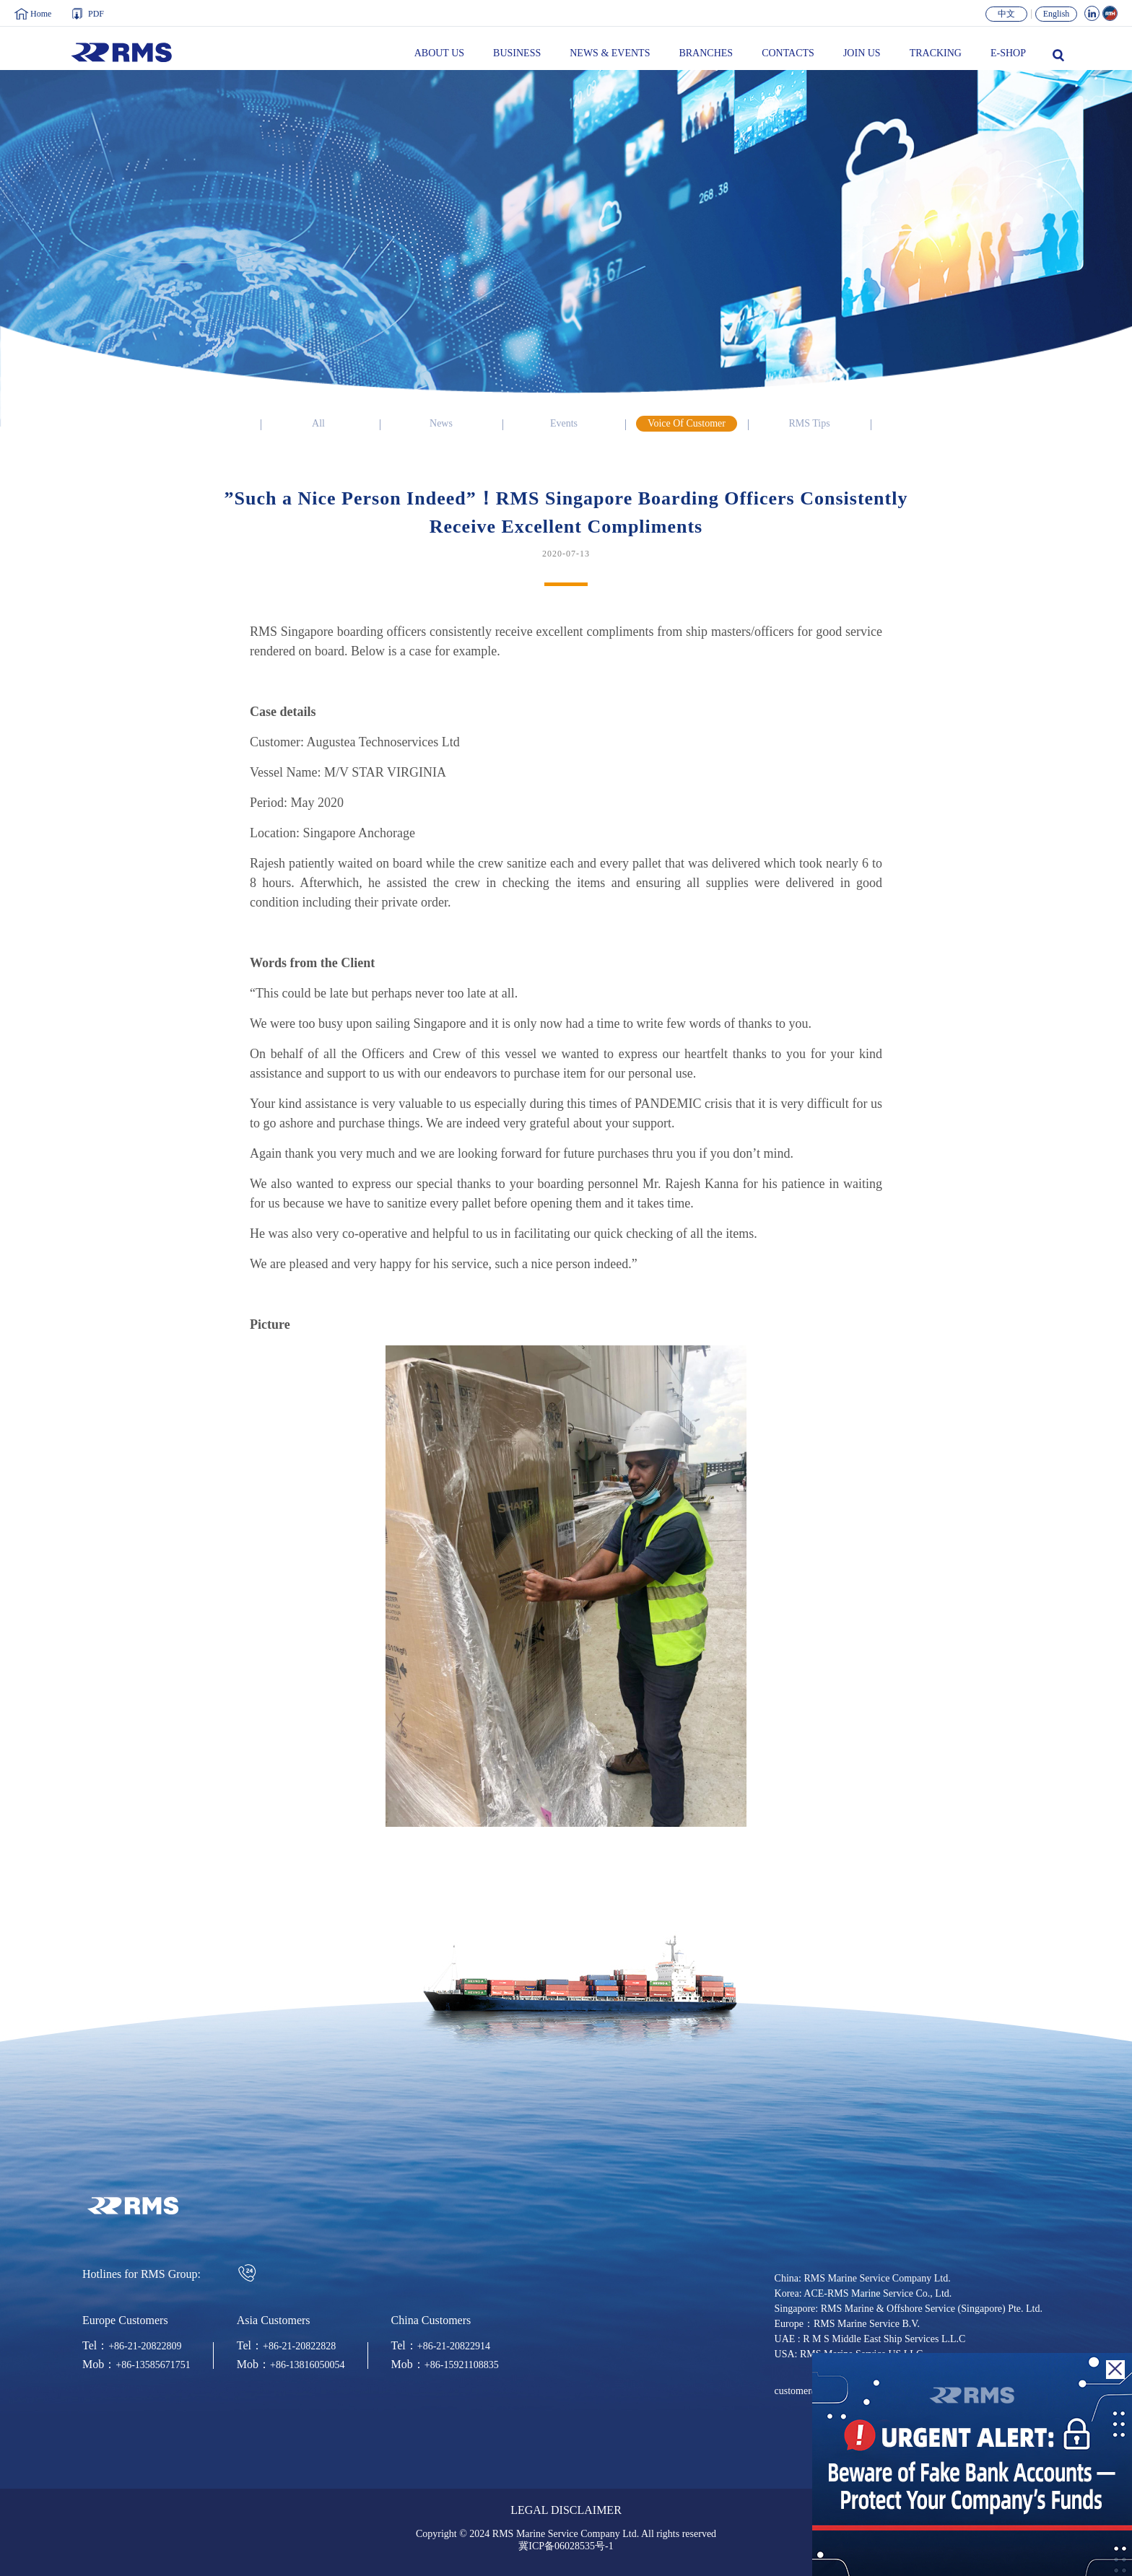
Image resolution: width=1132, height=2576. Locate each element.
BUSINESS (517, 53)
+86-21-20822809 (144, 2346)
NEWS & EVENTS (610, 53)
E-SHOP (1008, 53)
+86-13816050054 (307, 2365)
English (1056, 14)
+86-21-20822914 (453, 2346)
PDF (96, 14)
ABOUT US (439, 53)
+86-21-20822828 (299, 2346)
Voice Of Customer (687, 424)
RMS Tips (809, 424)
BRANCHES (706, 53)
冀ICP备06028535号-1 (565, 2546)
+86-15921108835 (462, 2365)
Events (564, 424)
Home (40, 14)
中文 (1006, 14)
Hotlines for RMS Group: (169, 2273)
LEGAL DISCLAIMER (566, 2511)
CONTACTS (788, 53)
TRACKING (936, 53)
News (441, 424)
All (318, 424)
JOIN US (862, 53)
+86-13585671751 (153, 2365)
